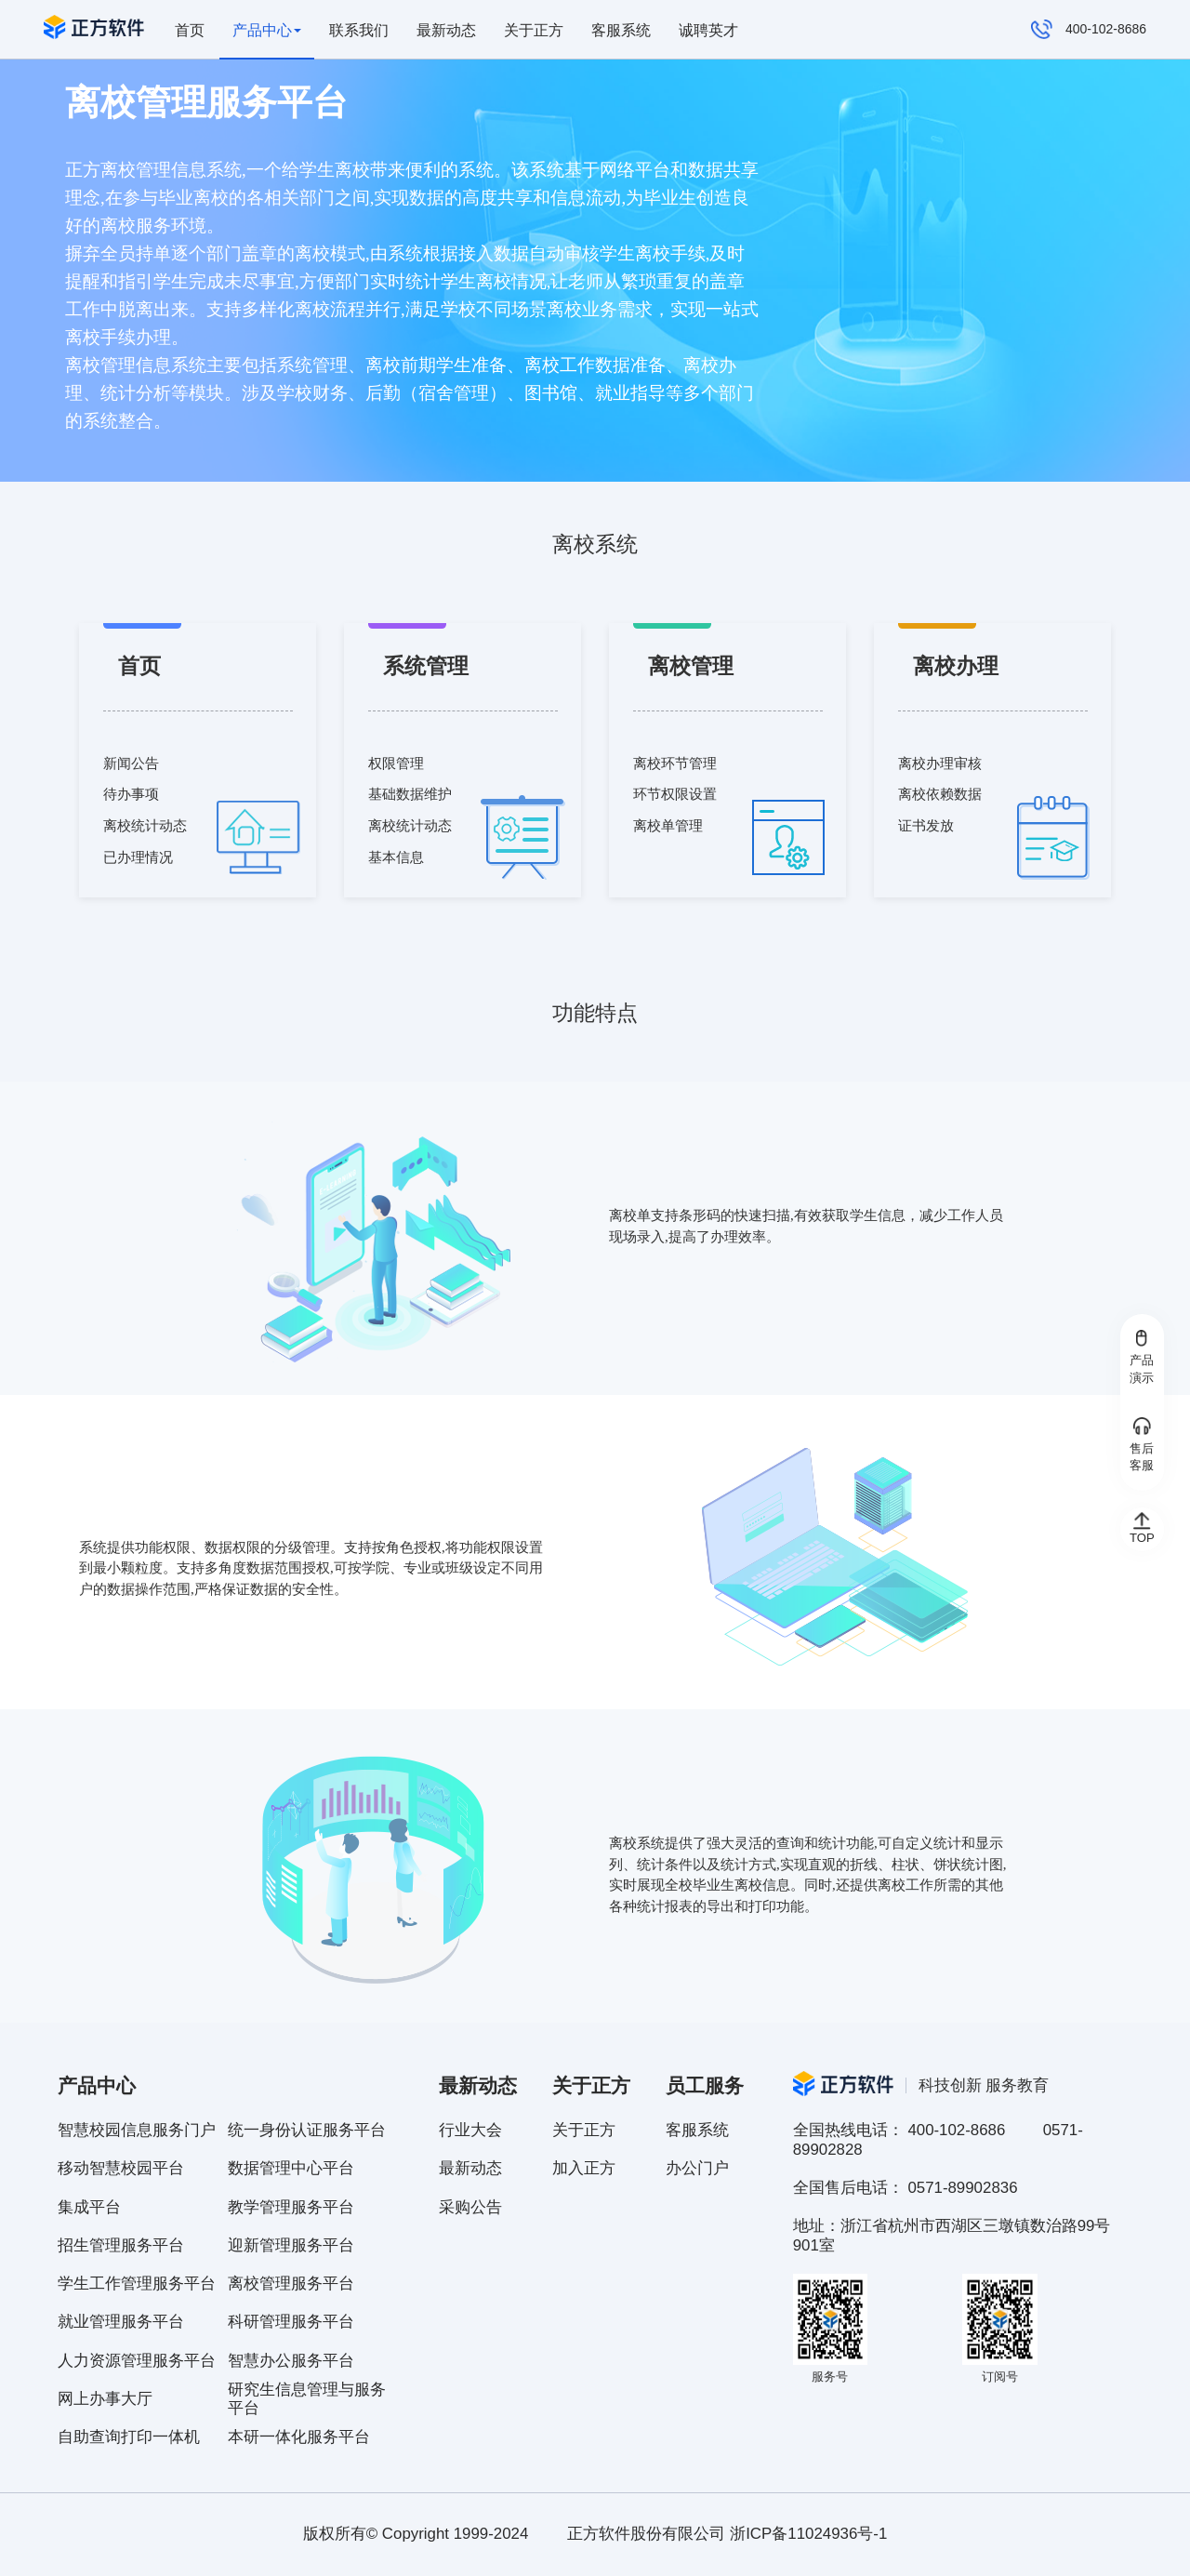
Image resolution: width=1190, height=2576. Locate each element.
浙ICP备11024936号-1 (808, 2534)
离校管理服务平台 (291, 2283)
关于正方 (533, 30)
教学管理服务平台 (291, 2207)
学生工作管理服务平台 (137, 2283)
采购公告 (470, 2207)
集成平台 (89, 2207)
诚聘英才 (708, 30)
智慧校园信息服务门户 (137, 2130)
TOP (1142, 1528)
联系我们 (359, 30)
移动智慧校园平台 (121, 2168)
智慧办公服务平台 (291, 2361)
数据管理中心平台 (291, 2168)
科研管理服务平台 (291, 2321)
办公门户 (697, 2168)
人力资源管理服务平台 (137, 2361)
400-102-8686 (1088, 30)
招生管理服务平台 (121, 2245)
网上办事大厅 (105, 2399)
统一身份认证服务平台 (307, 2130)
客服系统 (621, 30)
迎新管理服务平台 (291, 2245)
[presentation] (267, 30)
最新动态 (446, 30)
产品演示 (1142, 1357)
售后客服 (1142, 1444)
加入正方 (583, 2168)
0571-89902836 (962, 2188)
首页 (190, 30)
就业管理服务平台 (121, 2321)
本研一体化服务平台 (299, 2437)
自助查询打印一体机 (129, 2437)
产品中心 (266, 30)
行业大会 (470, 2130)
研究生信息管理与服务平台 (307, 2399)
